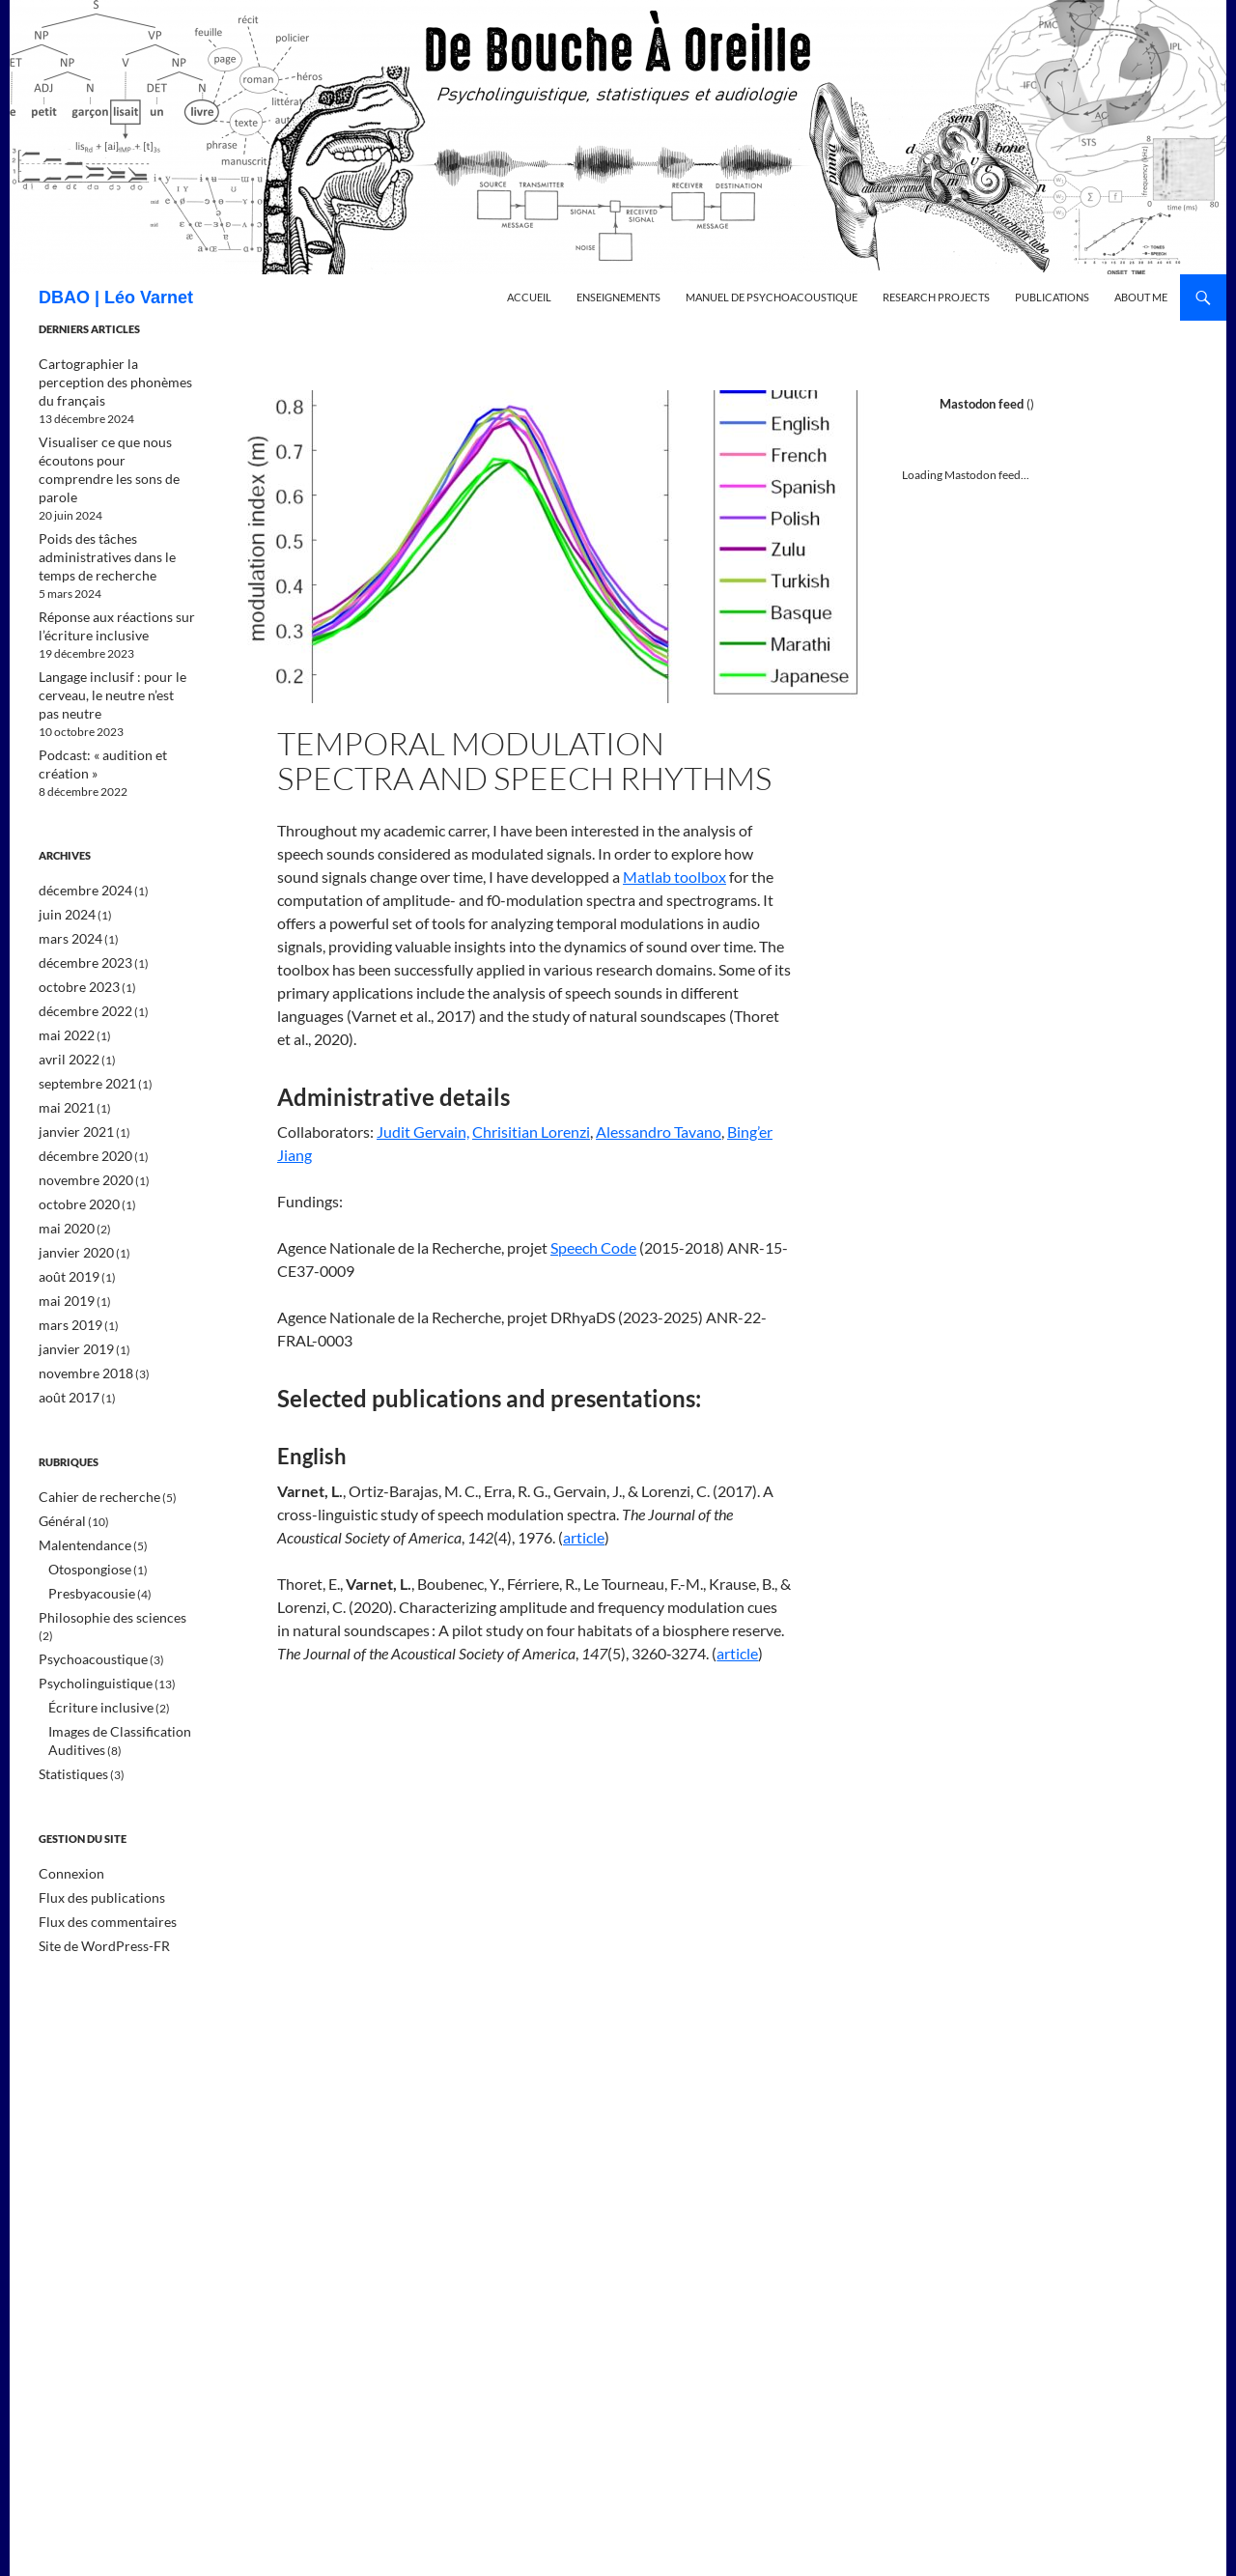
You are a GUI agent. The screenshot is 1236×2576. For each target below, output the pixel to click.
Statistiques (68, 1673)
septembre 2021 (80, 1024)
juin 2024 (63, 862)
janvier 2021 (70, 1070)
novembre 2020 (79, 1117)
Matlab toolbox (674, 876)
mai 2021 (62, 1047)
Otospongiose (84, 1493)
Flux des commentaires (96, 1818)
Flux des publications (92, 1795)
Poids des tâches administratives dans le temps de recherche (112, 514)
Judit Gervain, (423, 1131)
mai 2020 (62, 1163)
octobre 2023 (73, 931)
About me (1140, 297)
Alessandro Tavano (658, 1131)
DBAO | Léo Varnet (116, 297)
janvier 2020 (70, 1186)
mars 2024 (66, 885)
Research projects (936, 297)
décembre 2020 (79, 1094)
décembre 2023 (79, 908)
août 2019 (65, 1210)
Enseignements (618, 297)
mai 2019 (62, 1233)
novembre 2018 (79, 1302)
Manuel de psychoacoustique (771, 297)
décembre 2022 (79, 955)
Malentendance (78, 1470)
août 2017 (65, 1325)
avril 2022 (64, 1001)
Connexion (67, 1772)
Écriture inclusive (92, 1609)
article (583, 1537)
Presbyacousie (85, 1517)
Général (59, 1447)
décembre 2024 (79, 839)
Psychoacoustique (85, 1563)
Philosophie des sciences (100, 1540)
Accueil (529, 297)
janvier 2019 (70, 1279)
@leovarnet (1062, 403)
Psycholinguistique (86, 1586)
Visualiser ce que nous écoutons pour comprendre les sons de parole (116, 439)
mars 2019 (66, 1256)
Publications (1052, 297)
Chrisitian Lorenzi (531, 1131)
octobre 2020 (73, 1140)
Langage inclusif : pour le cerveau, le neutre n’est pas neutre (106, 647)
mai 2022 (62, 978)
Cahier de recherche (90, 1424)
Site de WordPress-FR (94, 1841)
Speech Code (593, 1247)
